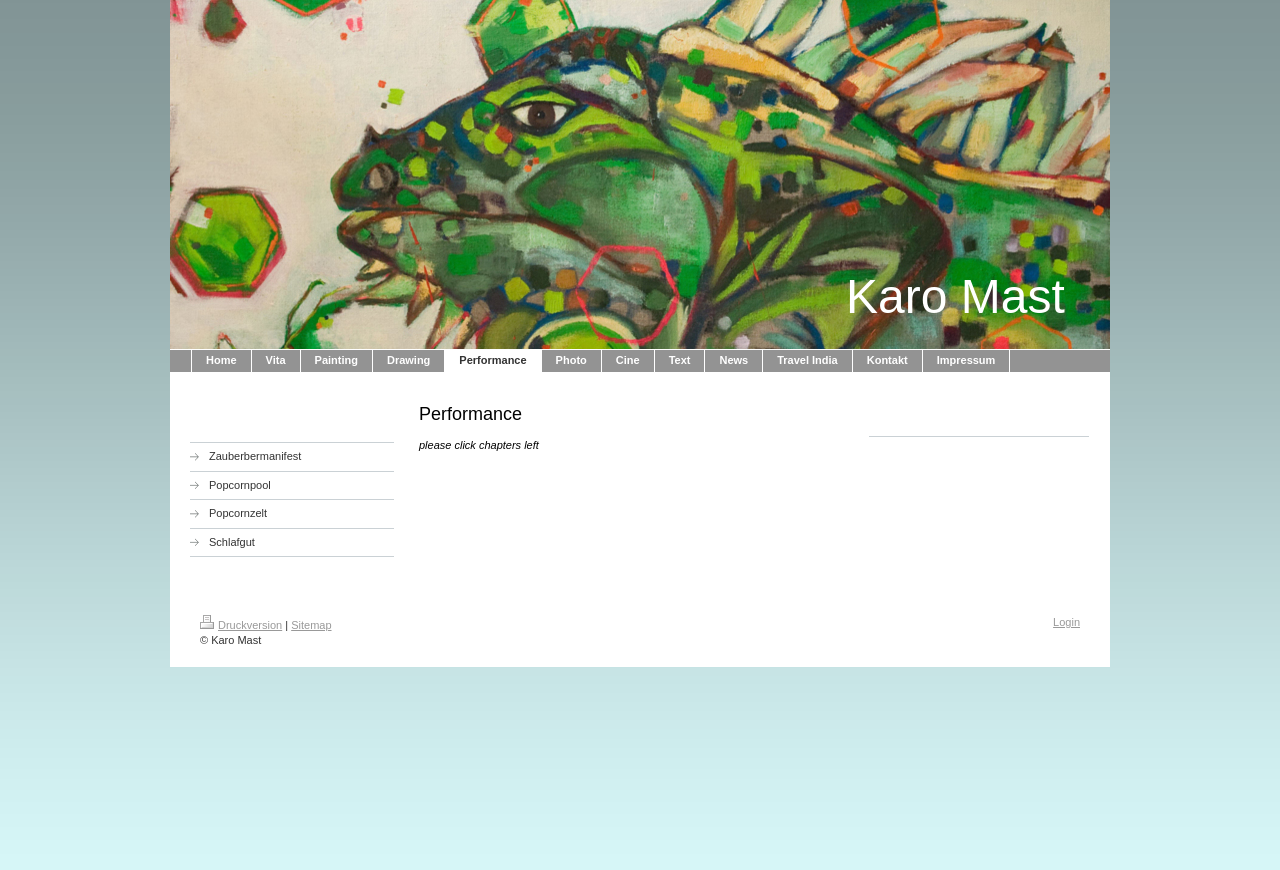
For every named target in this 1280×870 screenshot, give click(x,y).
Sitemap (311, 625)
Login (1066, 622)
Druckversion (241, 625)
